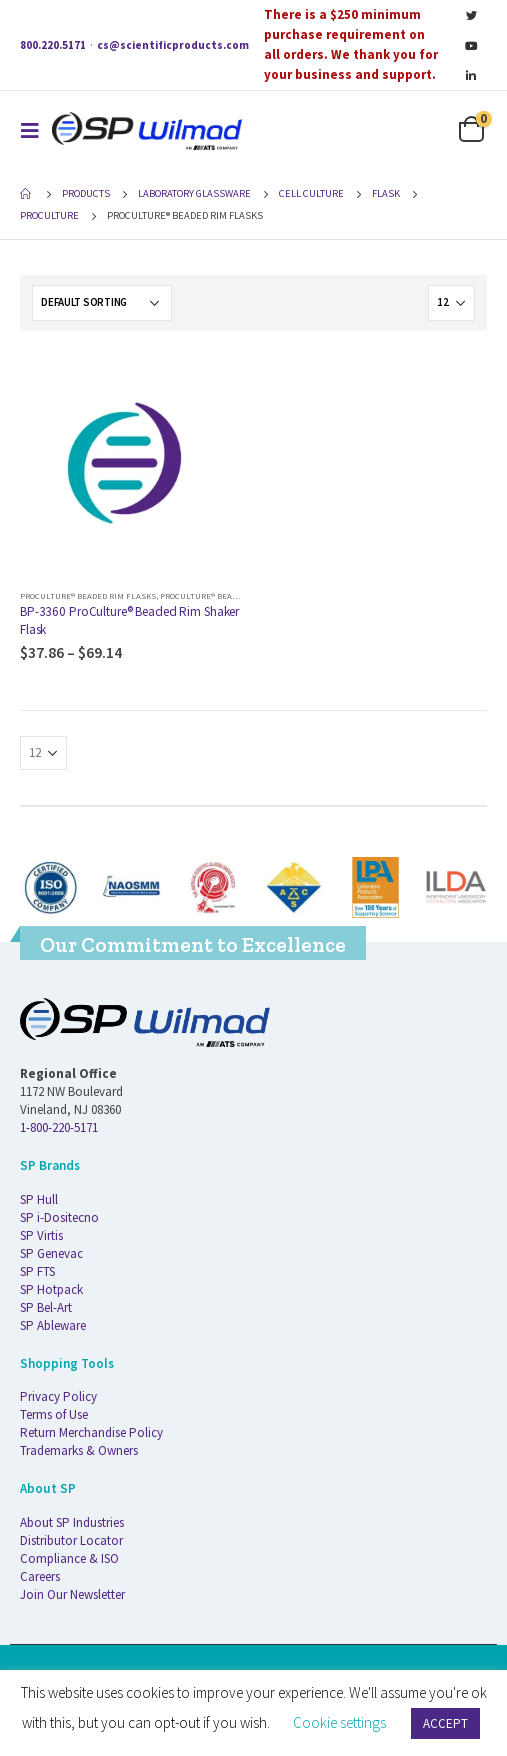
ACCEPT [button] (445, 1723)
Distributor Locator (71, 1540)
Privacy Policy (58, 1396)
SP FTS (37, 1271)
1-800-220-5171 (59, 1127)
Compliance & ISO (69, 1558)
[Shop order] (102, 303)
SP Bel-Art (46, 1307)
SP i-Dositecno (59, 1217)
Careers (40, 1576)
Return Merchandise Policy (91, 1432)
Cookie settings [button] (339, 1722)
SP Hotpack (51, 1289)
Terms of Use (54, 1414)
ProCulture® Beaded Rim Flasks (88, 595)
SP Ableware (53, 1325)
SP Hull (39, 1199)
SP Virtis (41, 1235)
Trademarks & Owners (79, 1450)
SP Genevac (51, 1253)
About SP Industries (72, 1522)
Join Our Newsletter (72, 1594)
